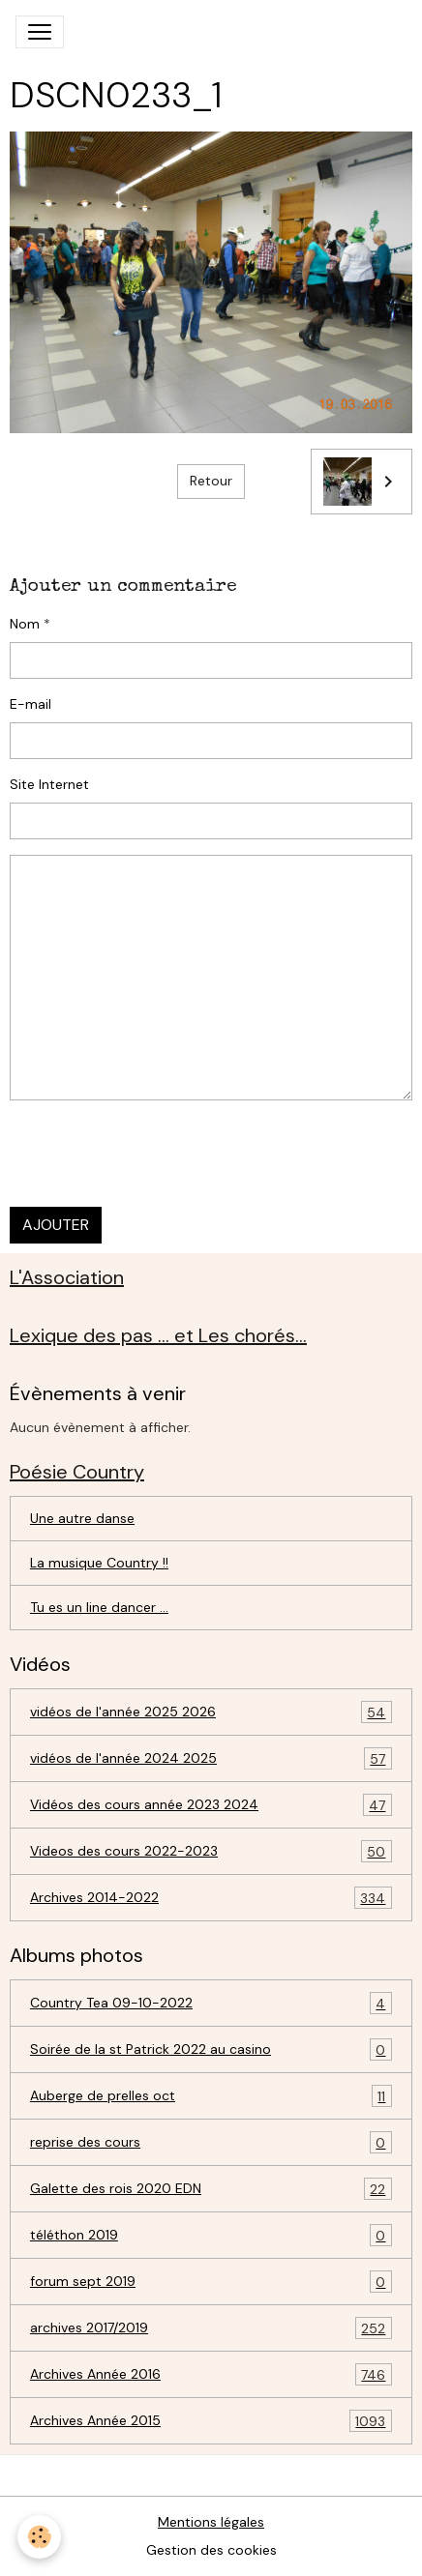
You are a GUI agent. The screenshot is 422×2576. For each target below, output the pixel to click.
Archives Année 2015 (211, 2421)
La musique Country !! (99, 1562)
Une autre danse (82, 1518)
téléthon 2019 (211, 2235)
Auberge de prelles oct (211, 2096)
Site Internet (49, 784)
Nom (25, 623)
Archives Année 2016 (211, 2374)
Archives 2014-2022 (211, 1898)
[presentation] (157, 1153)
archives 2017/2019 (211, 2328)
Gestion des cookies (211, 2550)
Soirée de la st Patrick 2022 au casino (211, 2049)
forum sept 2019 (211, 2281)
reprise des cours (211, 2142)
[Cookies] (39, 2537)
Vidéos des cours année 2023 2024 (211, 1805)
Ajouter (55, 1225)
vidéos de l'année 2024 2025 (211, 1758)
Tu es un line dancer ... (99, 1607)
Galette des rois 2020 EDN (211, 2189)
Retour (211, 480)
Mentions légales (211, 2522)
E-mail (30, 704)
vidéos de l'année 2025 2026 (211, 1712)
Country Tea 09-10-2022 (211, 2003)
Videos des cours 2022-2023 (211, 1851)
